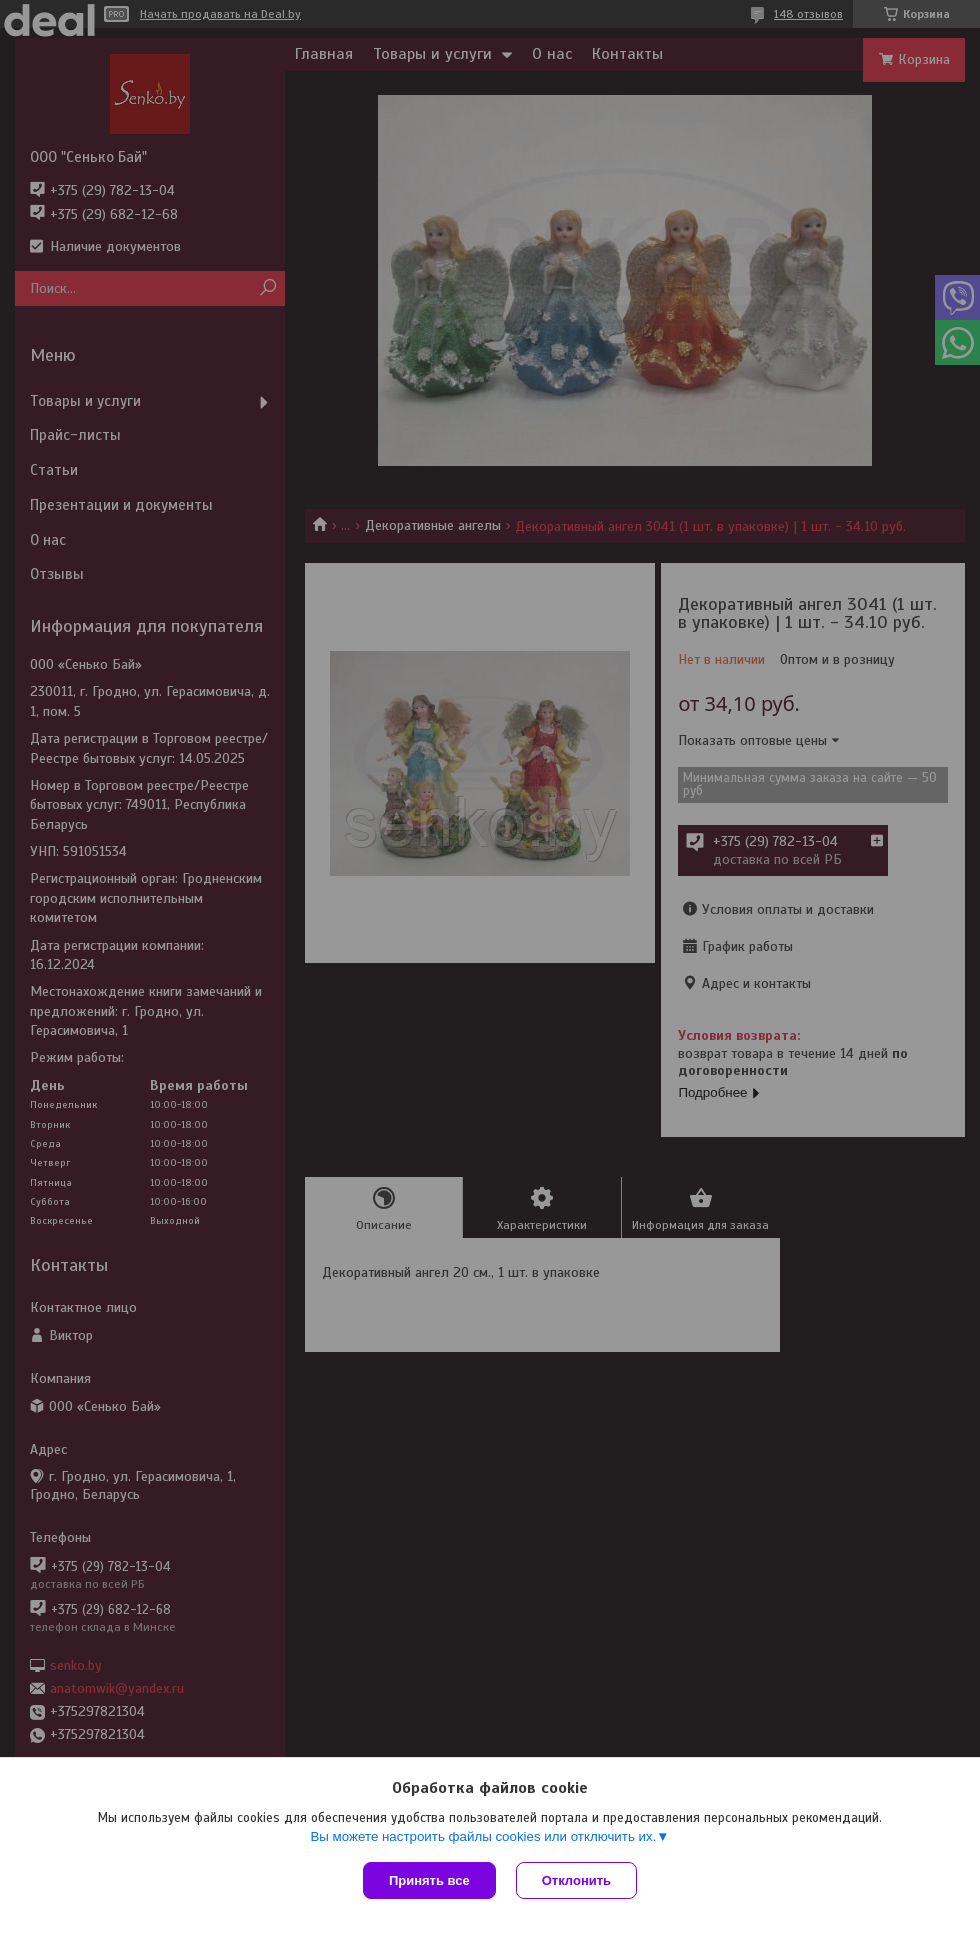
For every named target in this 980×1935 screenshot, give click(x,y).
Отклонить (576, 1880)
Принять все (429, 1880)
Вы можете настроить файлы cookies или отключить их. (483, 1836)
